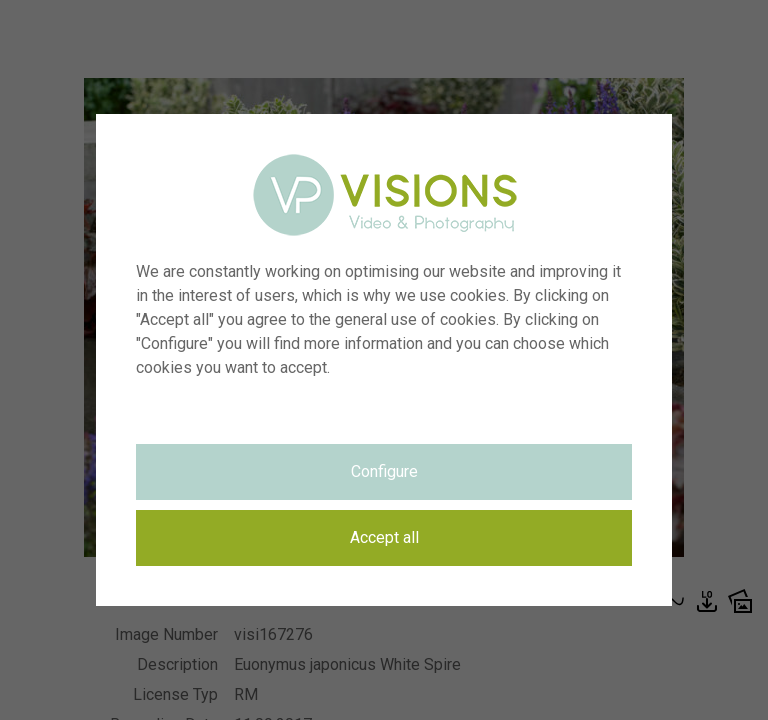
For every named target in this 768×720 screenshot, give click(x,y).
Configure (384, 471)
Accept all (384, 537)
